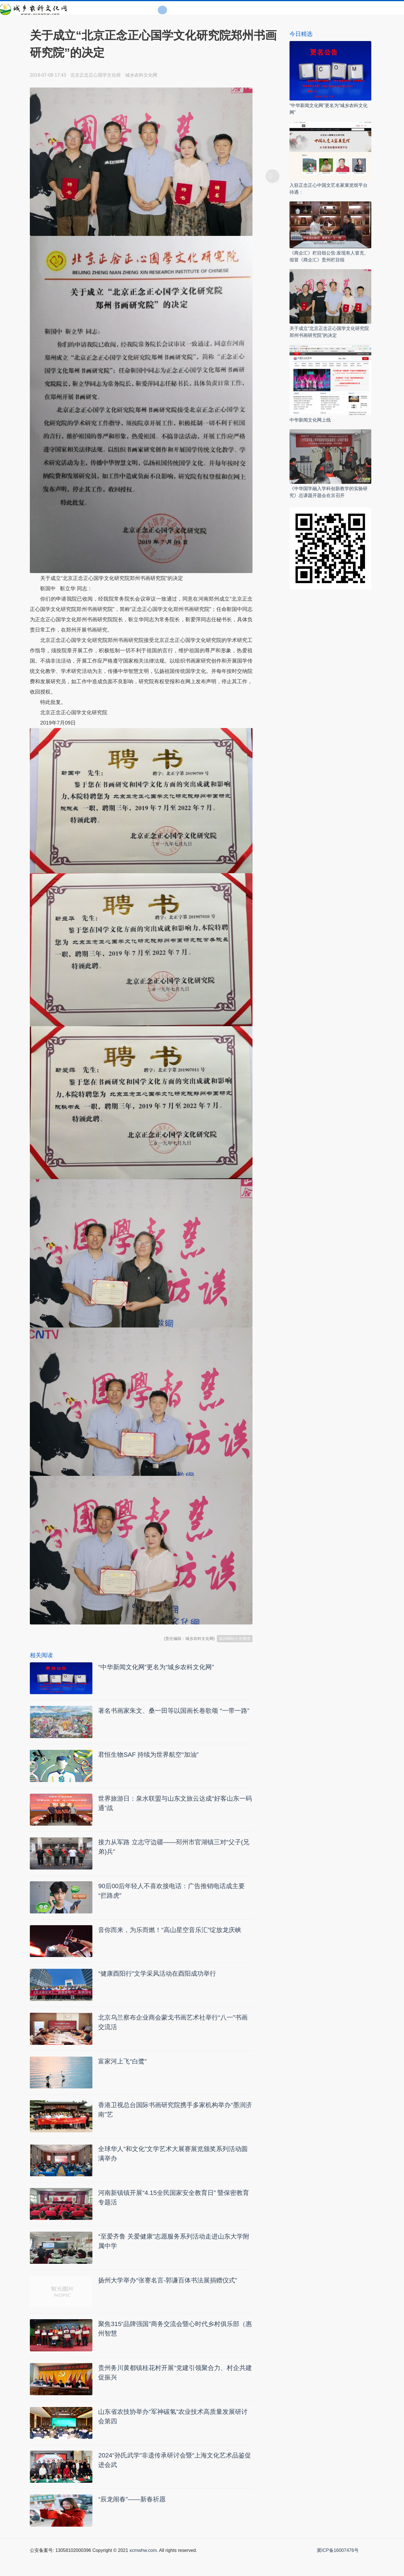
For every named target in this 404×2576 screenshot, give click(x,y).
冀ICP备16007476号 (338, 2569)
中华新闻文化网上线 (310, 420)
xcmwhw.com (143, 2569)
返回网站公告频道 (235, 1638)
